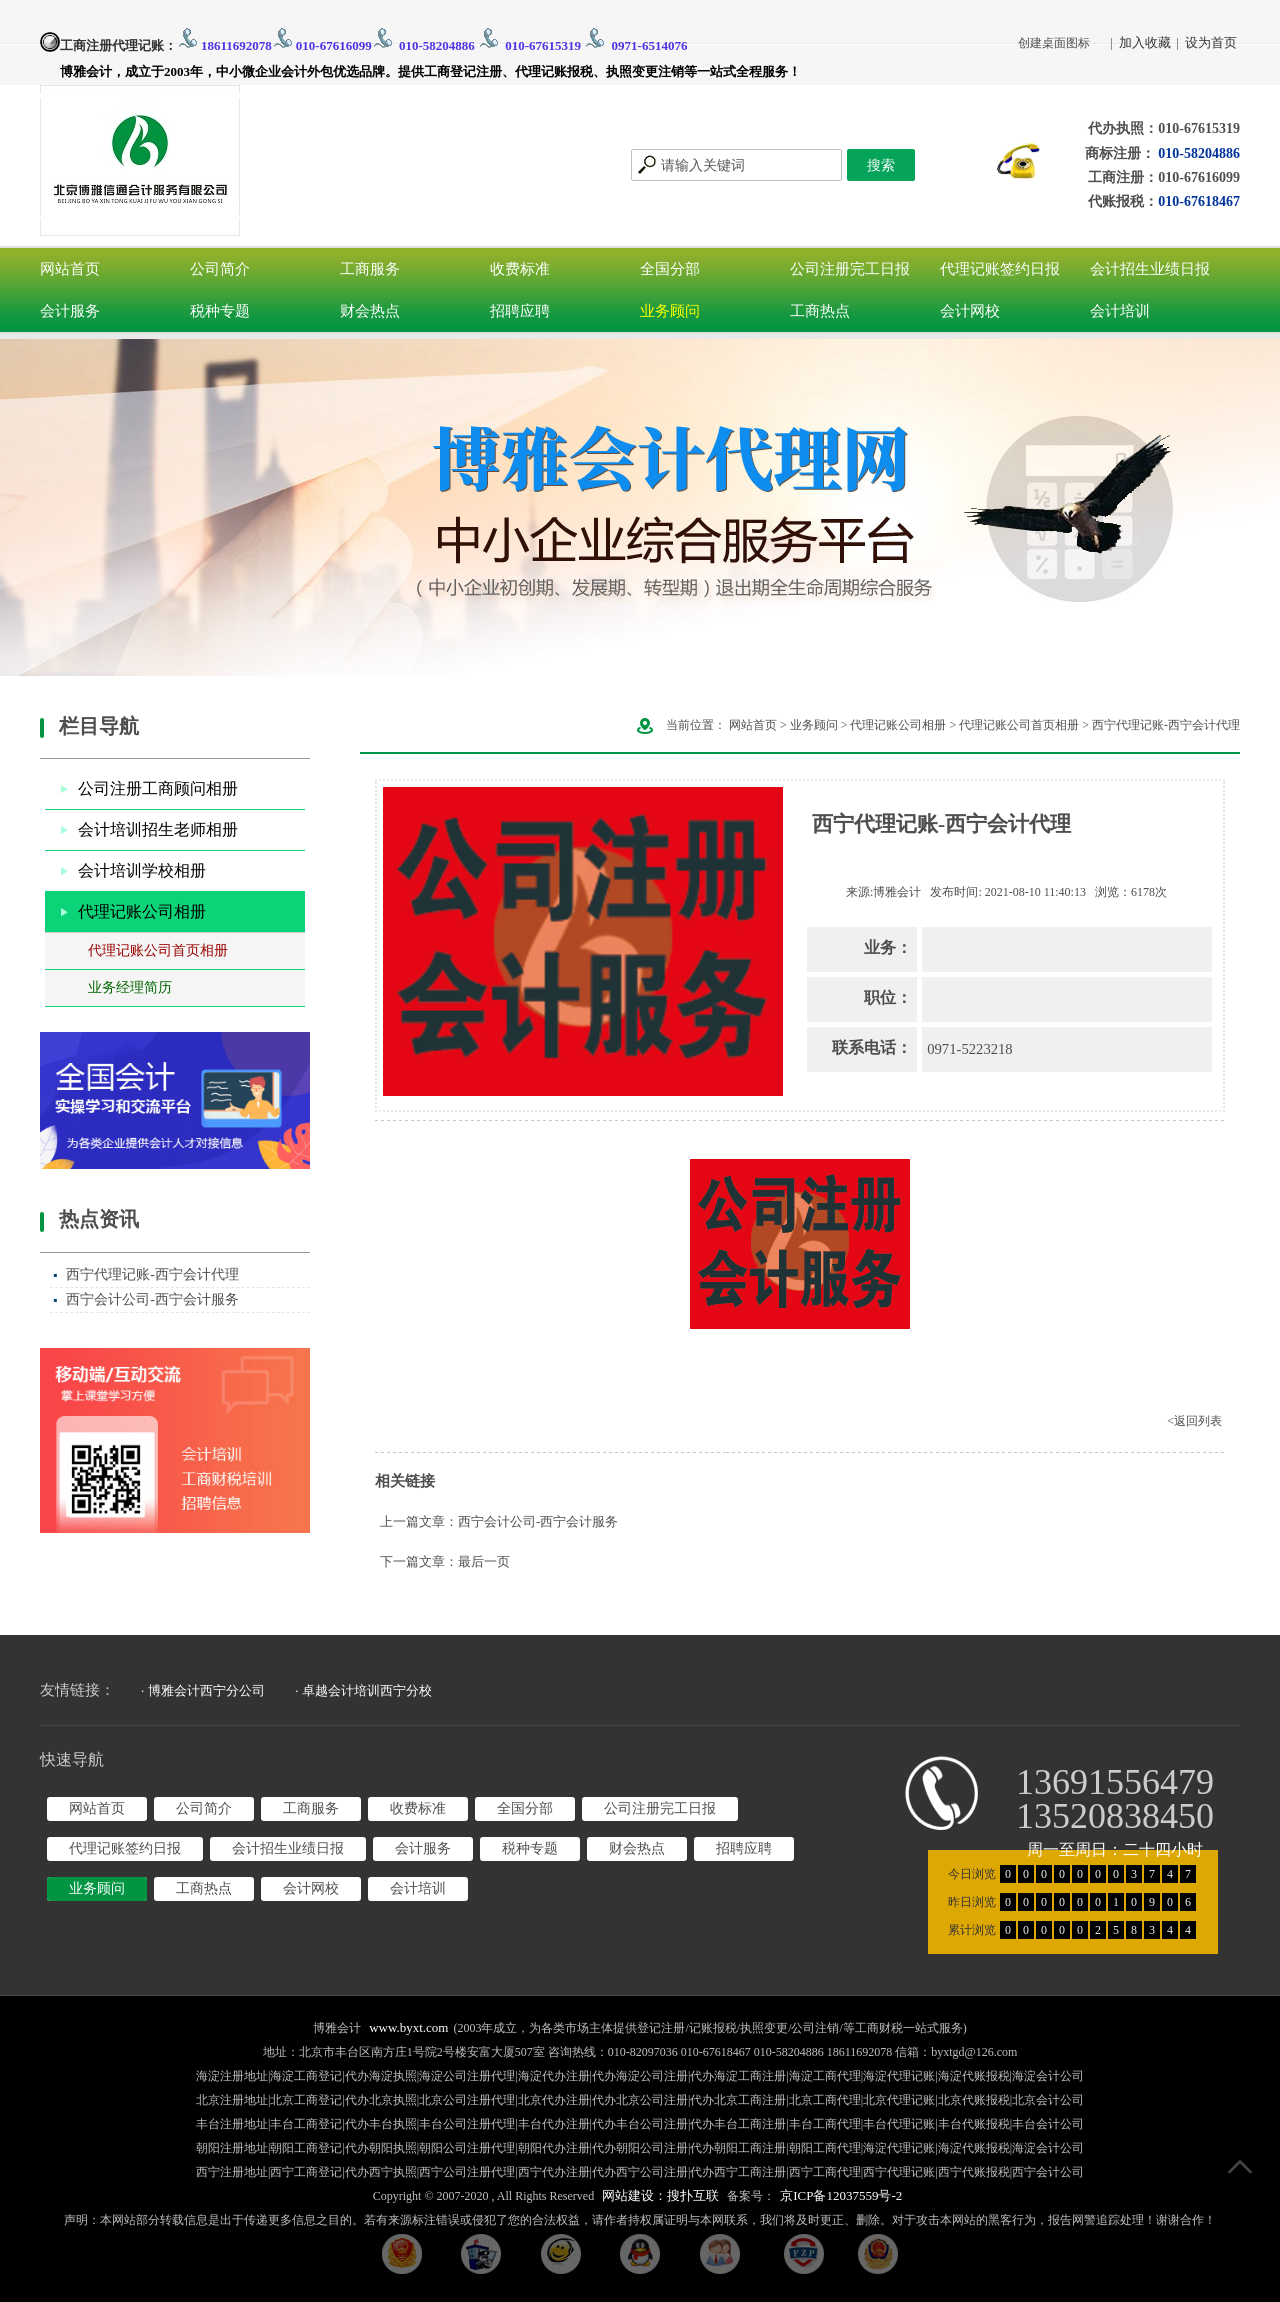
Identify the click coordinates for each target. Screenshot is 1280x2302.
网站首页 (70, 269)
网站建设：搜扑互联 (660, 2195)
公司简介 (220, 269)
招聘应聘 (520, 311)
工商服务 (370, 269)
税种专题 (220, 311)
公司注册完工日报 (850, 269)
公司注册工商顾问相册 (158, 788)
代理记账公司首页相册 (158, 950)
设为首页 (1211, 42)
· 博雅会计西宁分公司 (203, 1690)
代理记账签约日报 (1000, 269)
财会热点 (370, 311)
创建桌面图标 (1054, 43)
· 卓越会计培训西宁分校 (363, 1690)
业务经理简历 (130, 987)
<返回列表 (1194, 1421)
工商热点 (820, 311)
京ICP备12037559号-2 (841, 2195)
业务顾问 (670, 311)
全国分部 (670, 269)
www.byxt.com (408, 2027)
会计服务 (70, 311)
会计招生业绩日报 (1150, 269)
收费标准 (520, 269)
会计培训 (1120, 311)
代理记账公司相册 (142, 911)
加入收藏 (1145, 42)
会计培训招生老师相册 (158, 829)
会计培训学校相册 (142, 870)
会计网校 (970, 311)
